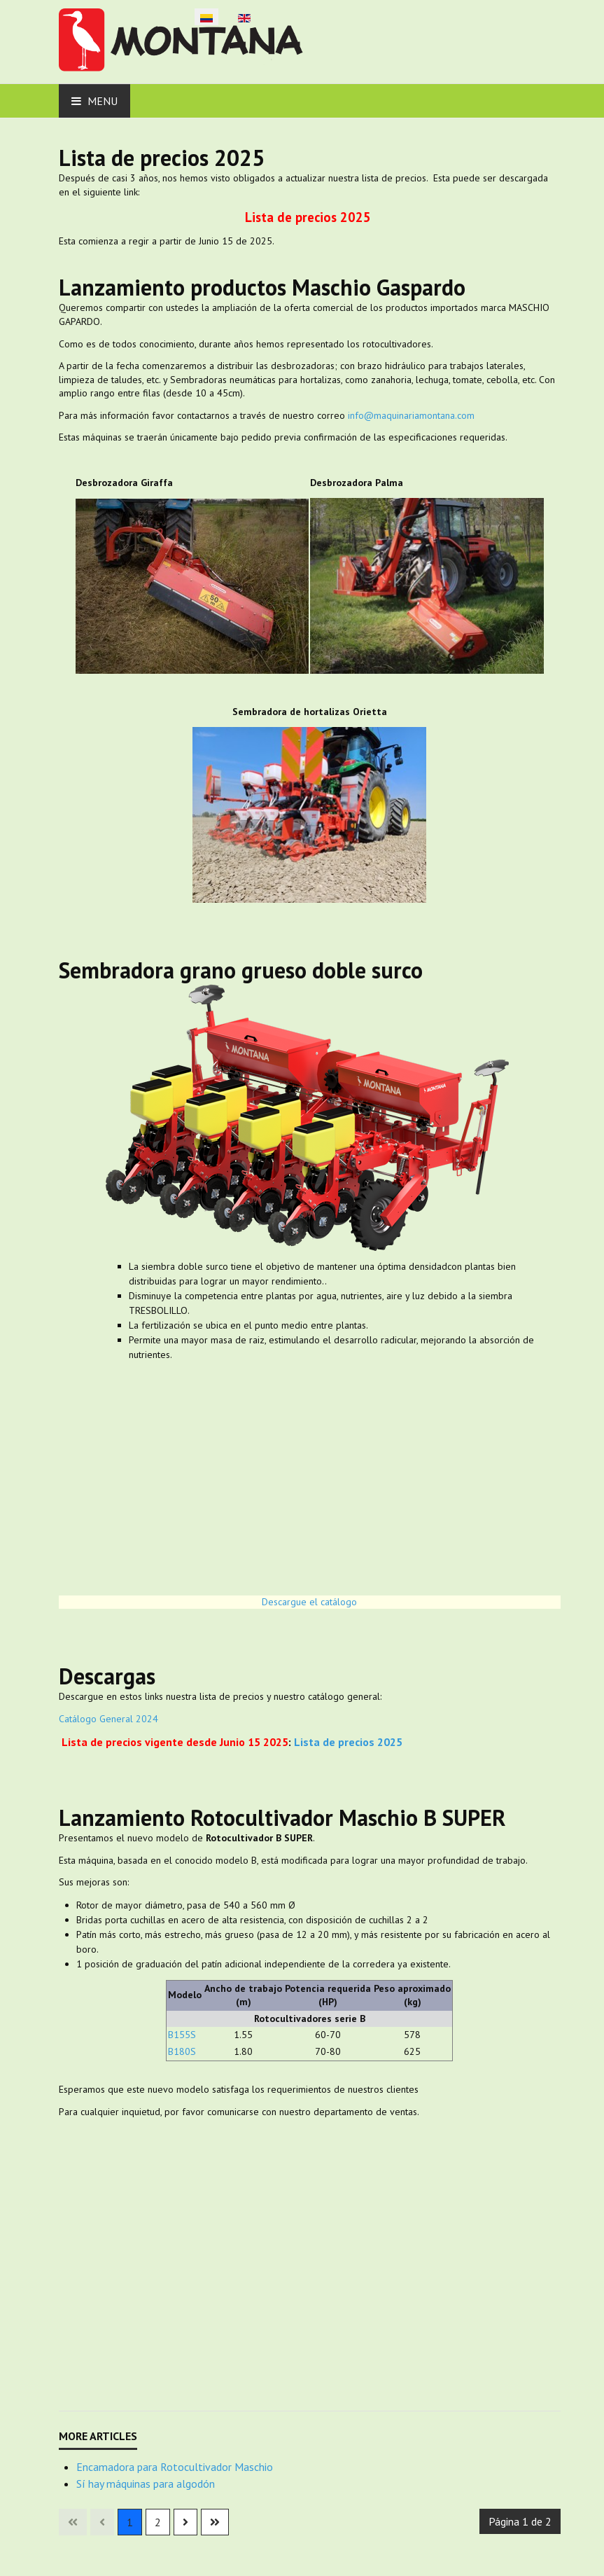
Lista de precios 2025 (308, 217)
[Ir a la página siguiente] (185, 2522)
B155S (182, 2034)
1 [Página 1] (130, 2522)
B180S (182, 2051)
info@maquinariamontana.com (411, 415)
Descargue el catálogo (309, 1601)
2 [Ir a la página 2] (158, 2522)
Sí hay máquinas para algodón (145, 2484)
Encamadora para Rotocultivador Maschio (174, 2467)
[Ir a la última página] (215, 2522)
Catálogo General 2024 (108, 1718)
